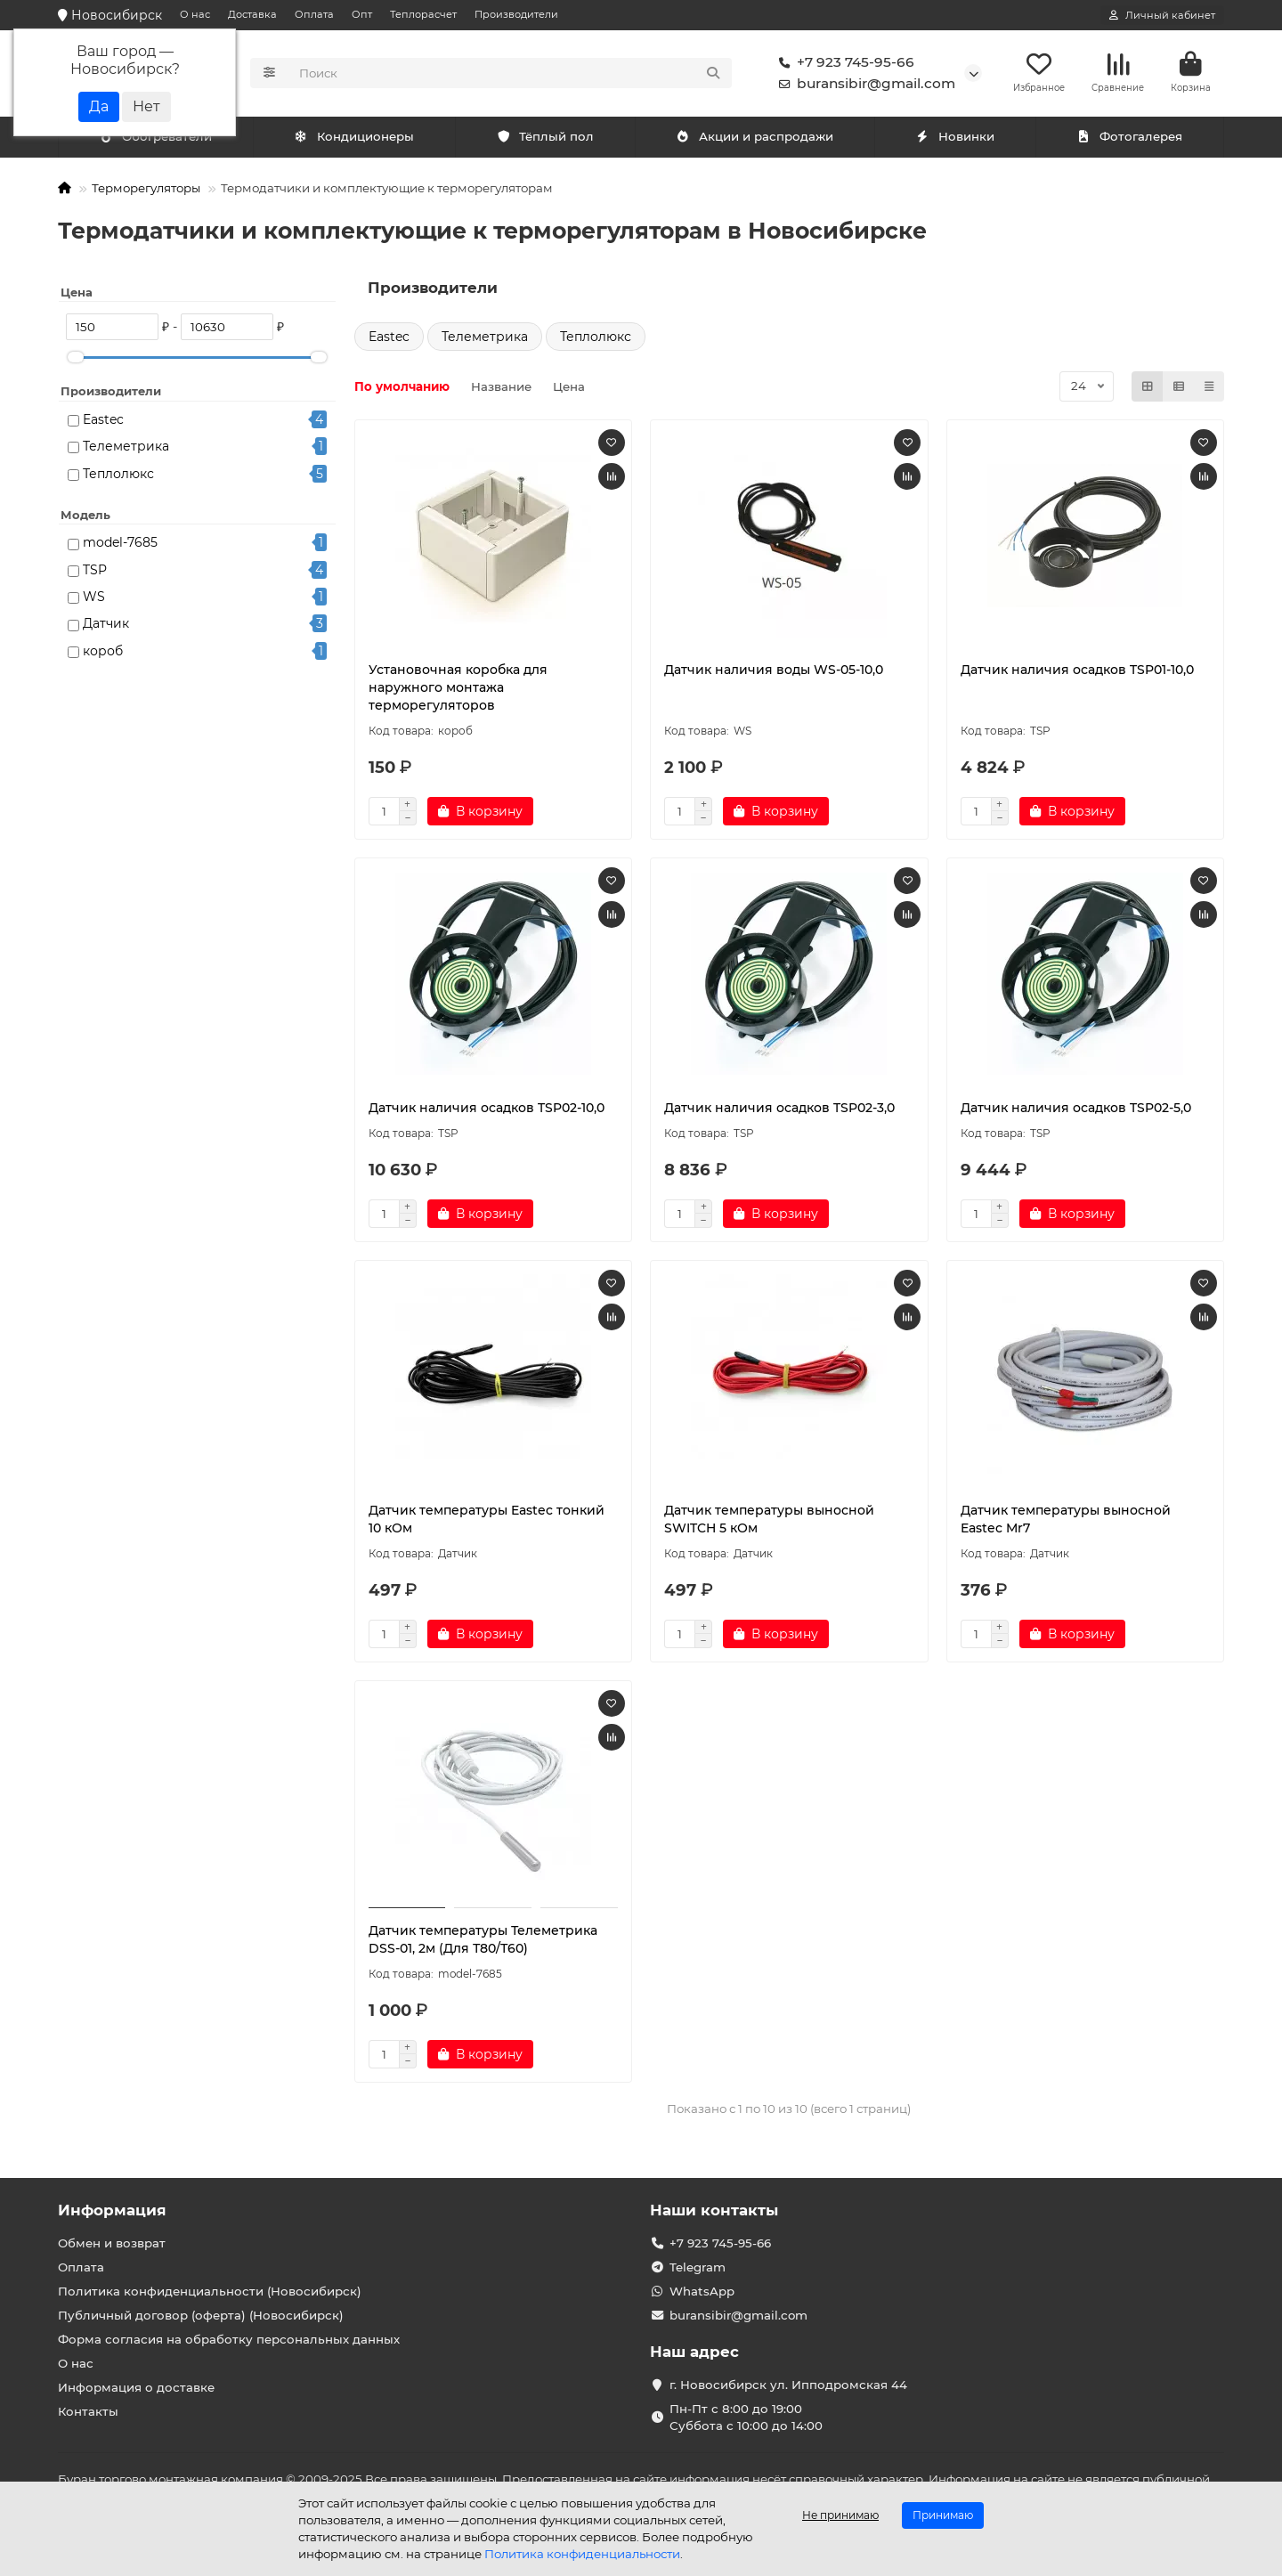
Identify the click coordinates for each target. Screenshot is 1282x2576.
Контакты (88, 2411)
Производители (516, 14)
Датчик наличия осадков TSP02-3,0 (779, 1110)
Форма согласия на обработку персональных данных (229, 2339)
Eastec (103, 422)
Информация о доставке (136, 2387)
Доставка (252, 14)
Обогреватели (358, 140)
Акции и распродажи (755, 140)
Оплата (314, 14)
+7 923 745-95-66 (843, 64)
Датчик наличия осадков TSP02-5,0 (1076, 1110)
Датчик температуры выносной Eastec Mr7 (1066, 1522)
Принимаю (943, 2515)
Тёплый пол (545, 140)
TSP (95, 573)
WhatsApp (701, 2291)
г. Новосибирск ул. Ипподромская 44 (788, 2384)
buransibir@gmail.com (863, 85)
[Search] (510, 75)
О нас (195, 14)
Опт (362, 14)
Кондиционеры (159, 140)
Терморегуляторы (146, 190)
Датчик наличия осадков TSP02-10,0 (486, 1110)
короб (103, 654)
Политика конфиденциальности (582, 2554)
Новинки (955, 140)
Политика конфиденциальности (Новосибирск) (209, 2291)
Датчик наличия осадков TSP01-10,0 (1077, 672)
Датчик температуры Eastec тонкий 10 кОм (486, 1522)
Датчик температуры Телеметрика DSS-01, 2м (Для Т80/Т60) (483, 1942)
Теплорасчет (423, 14)
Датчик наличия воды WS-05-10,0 (773, 672)
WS (94, 599)
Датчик (106, 627)
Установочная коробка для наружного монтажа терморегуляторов (458, 690)
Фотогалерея (1129, 140)
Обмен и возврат (112, 2243)
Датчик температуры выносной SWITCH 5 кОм (769, 1522)
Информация (112, 2210)
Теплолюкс (118, 476)
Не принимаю (840, 2515)
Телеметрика (126, 450)
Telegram (697, 2267)
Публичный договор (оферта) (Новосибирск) (201, 2315)
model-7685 (120, 546)
